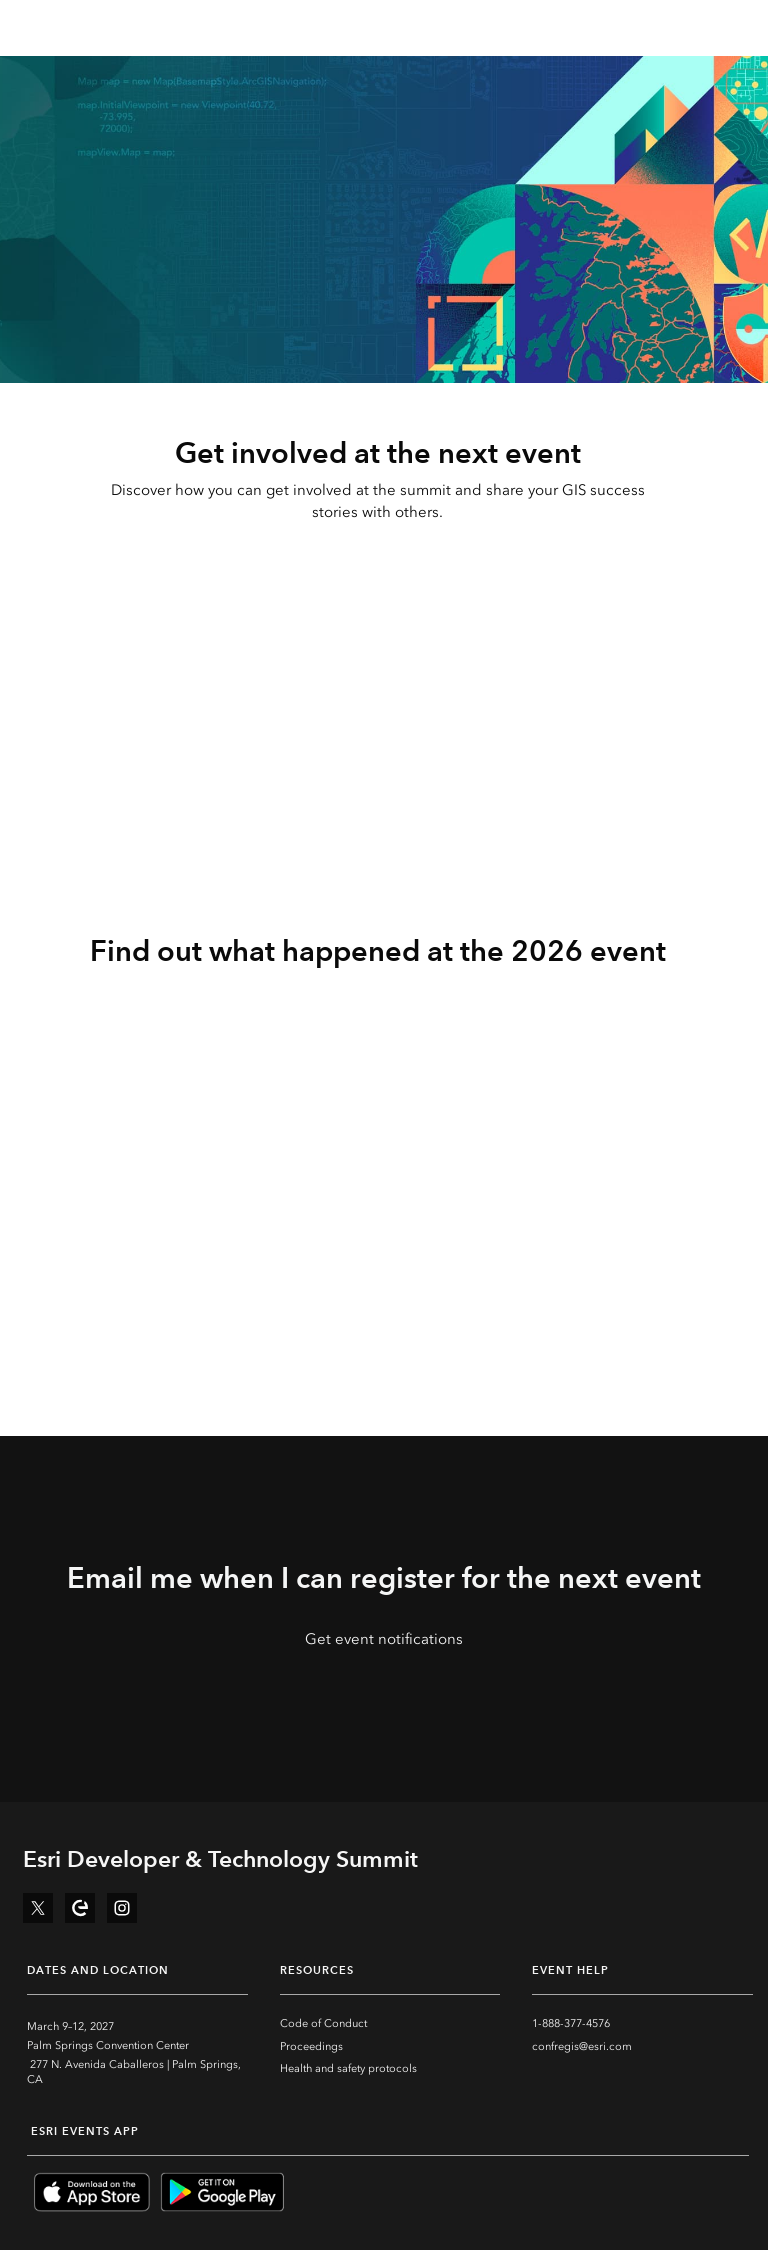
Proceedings (311, 2046)
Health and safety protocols (348, 2068)
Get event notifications (384, 1639)
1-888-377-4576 (571, 2023)
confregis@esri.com (582, 2046)
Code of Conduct (323, 2023)
